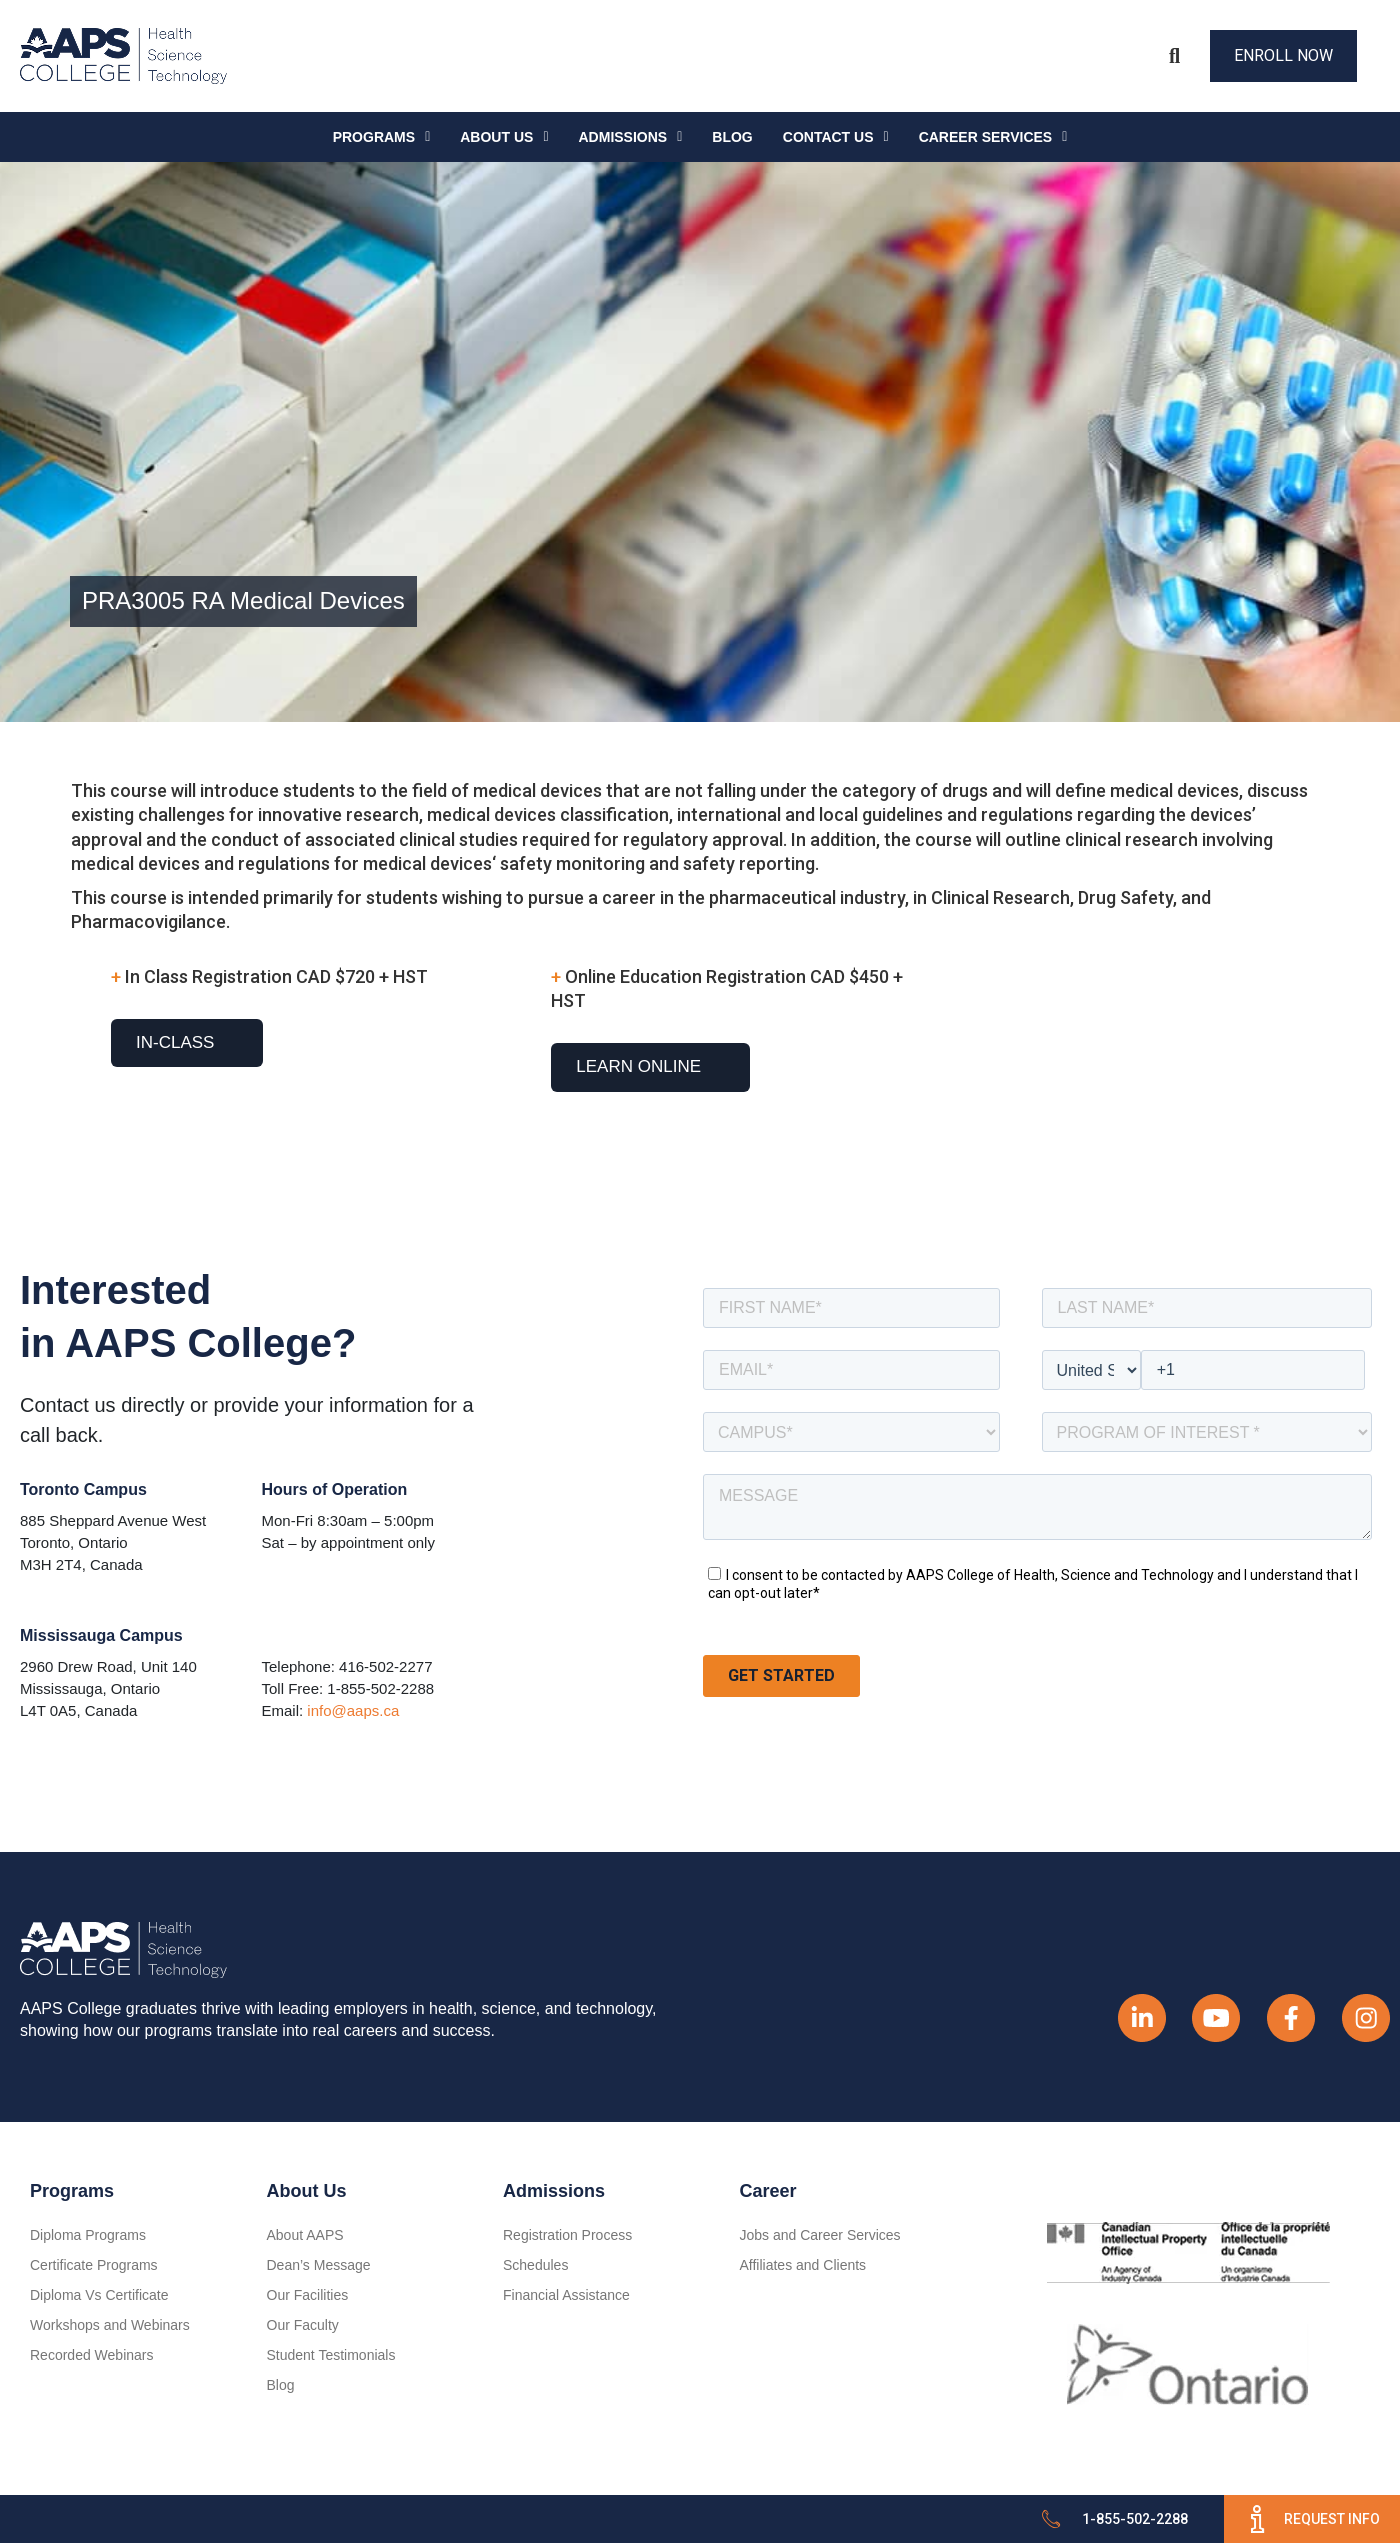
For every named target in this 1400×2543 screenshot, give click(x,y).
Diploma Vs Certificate (99, 2295)
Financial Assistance (566, 2295)
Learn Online (638, 1066)
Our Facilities (308, 2295)
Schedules (535, 2265)
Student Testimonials (331, 2355)
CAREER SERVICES (993, 137)
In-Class (175, 1042)
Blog (732, 137)
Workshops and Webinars (110, 2325)
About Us (504, 137)
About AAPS (305, 2235)
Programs (382, 137)
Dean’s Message (319, 2265)
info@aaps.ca (353, 1710)
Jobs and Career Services (820, 2235)
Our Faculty (303, 2325)
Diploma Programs (88, 2235)
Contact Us (836, 137)
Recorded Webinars (91, 2355)
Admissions (631, 137)
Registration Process (567, 2235)
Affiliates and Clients (803, 2265)
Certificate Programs (94, 2265)
